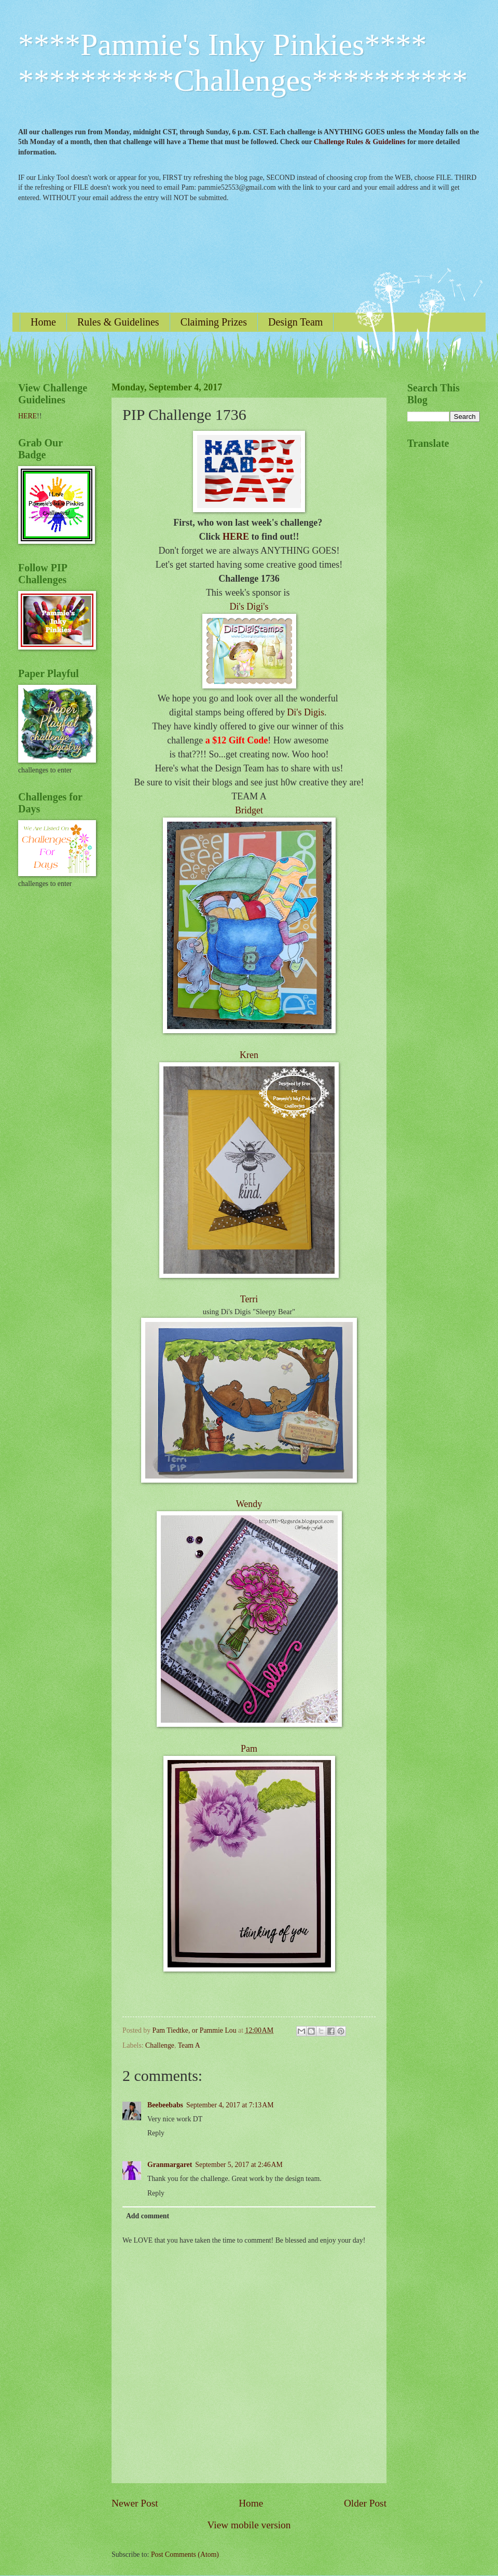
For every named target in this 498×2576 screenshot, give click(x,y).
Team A (189, 2045)
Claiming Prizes (214, 322)
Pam (249, 1748)
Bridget (249, 810)
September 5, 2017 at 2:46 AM (238, 2165)
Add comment (147, 2216)
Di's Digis (305, 712)
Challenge (159, 2045)
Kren (249, 1055)
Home (43, 322)
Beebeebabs (165, 2105)
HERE (236, 536)
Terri (249, 1299)
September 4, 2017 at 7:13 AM (229, 2105)
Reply (155, 2133)
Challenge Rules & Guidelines (360, 142)
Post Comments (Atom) (185, 2554)
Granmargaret (169, 2165)
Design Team (295, 322)
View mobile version (249, 2524)
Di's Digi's (249, 606)
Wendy (249, 1504)
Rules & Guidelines (118, 322)
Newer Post (135, 2503)
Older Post (365, 2503)
